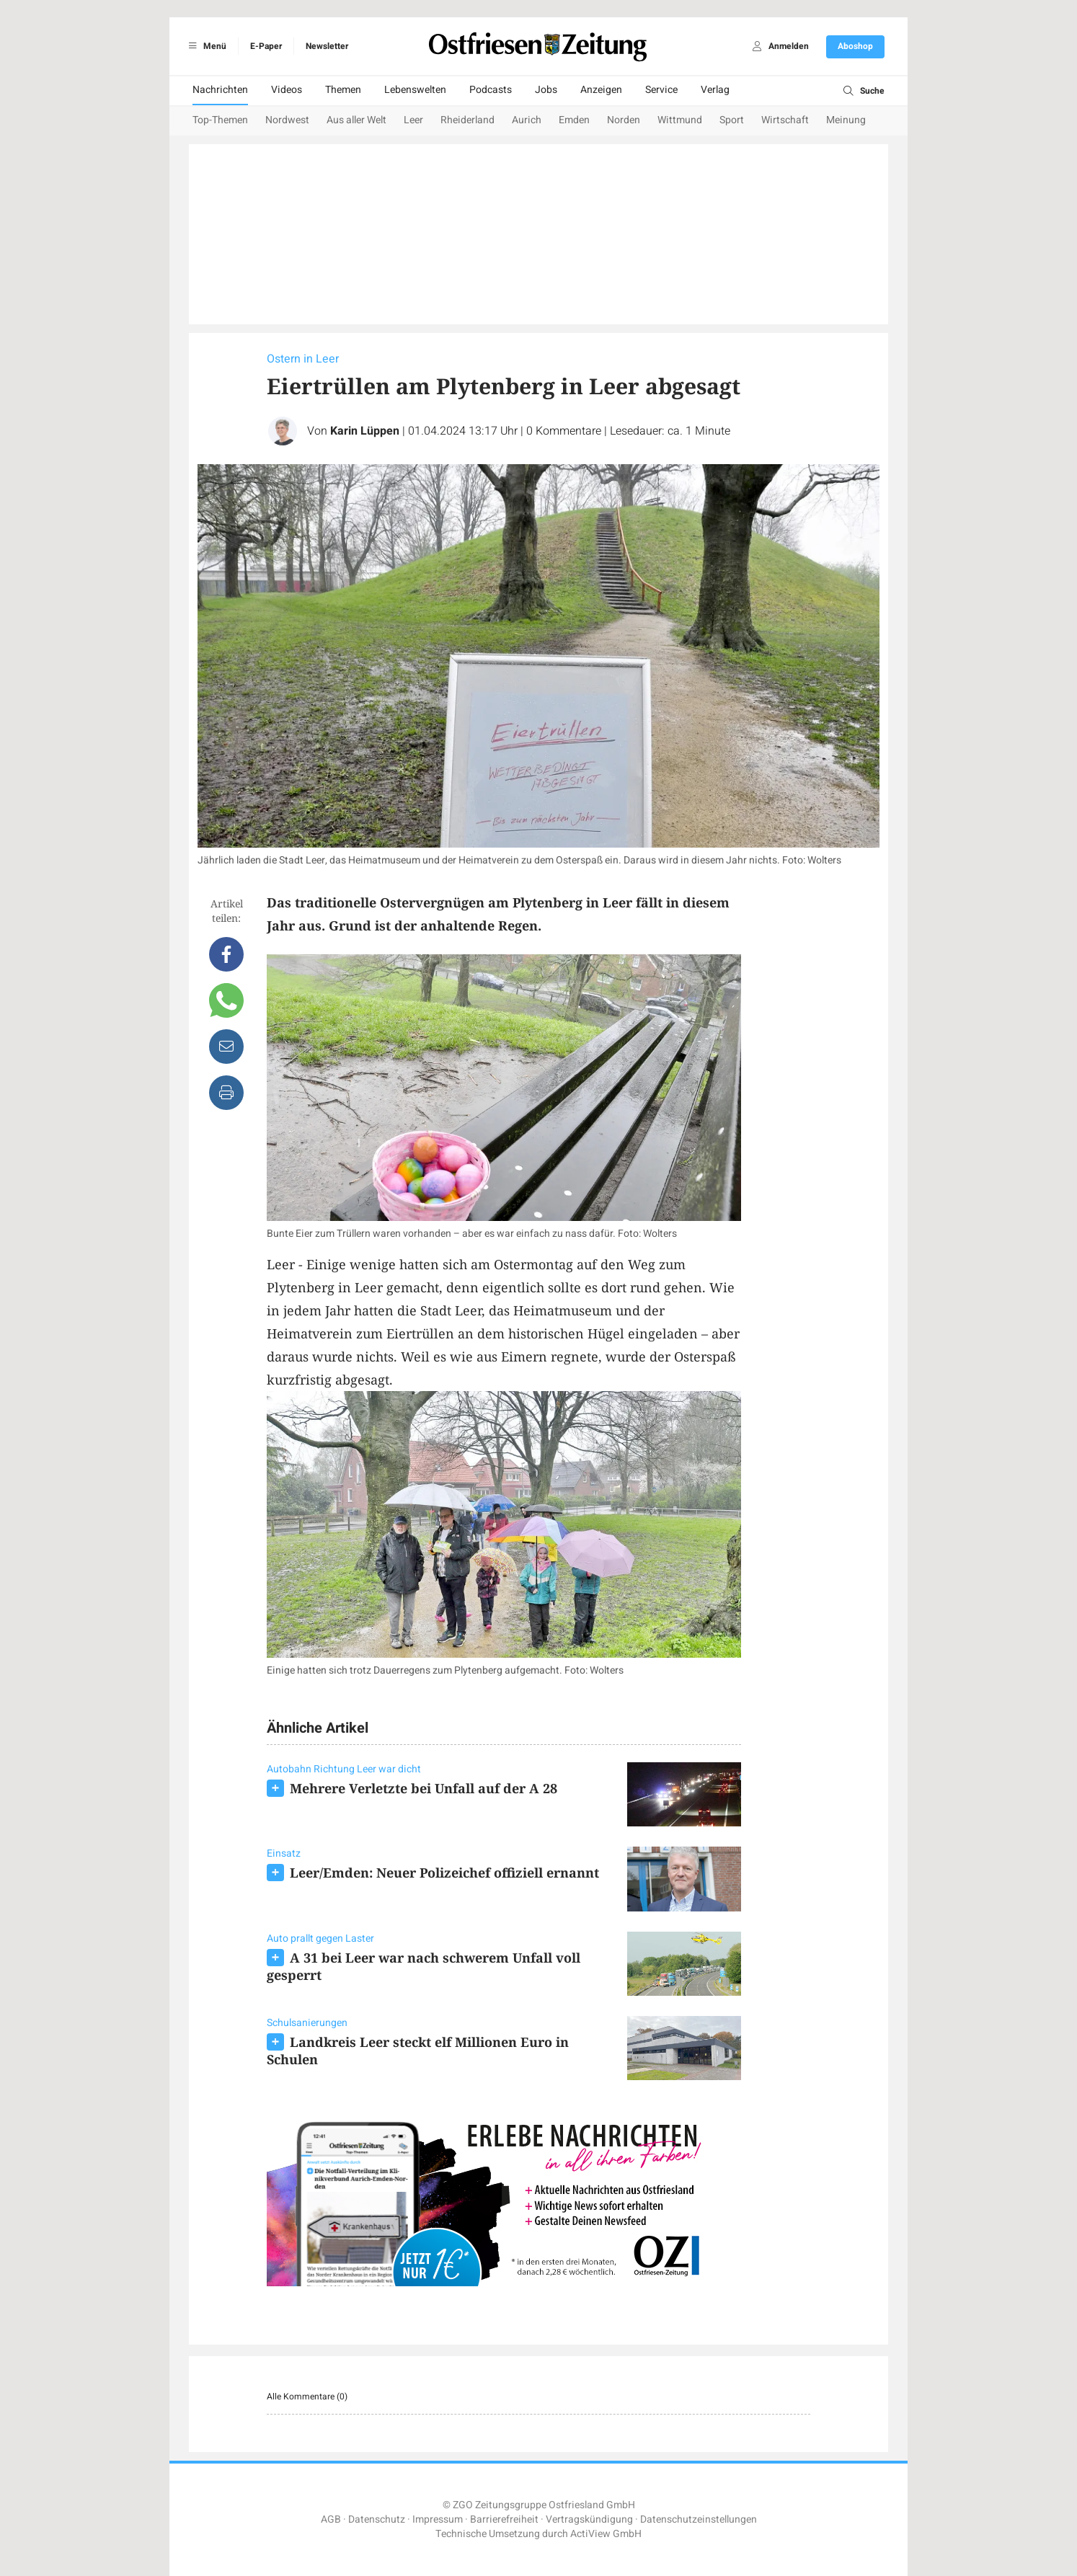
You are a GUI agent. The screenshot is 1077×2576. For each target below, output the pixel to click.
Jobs (546, 89)
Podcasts (490, 89)
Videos (286, 89)
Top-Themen (220, 120)
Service (661, 89)
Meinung (846, 120)
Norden (623, 120)
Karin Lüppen (364, 431)
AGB (331, 2519)
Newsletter (327, 46)
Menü (205, 46)
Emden (574, 120)
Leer (413, 120)
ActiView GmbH (606, 2533)
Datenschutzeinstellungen (698, 2519)
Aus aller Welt (356, 120)
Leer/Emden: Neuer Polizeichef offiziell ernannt (444, 1872)
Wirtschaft (785, 120)
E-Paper (266, 46)
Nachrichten (220, 89)
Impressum (437, 2519)
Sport (731, 120)
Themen (343, 89)
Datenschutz (376, 2519)
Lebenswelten (415, 89)
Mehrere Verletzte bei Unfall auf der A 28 (423, 1788)
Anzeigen (601, 89)
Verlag (715, 89)
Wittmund (679, 120)
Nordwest (287, 120)
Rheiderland (467, 120)
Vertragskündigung (589, 2519)
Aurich (526, 120)
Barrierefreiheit (504, 2519)
